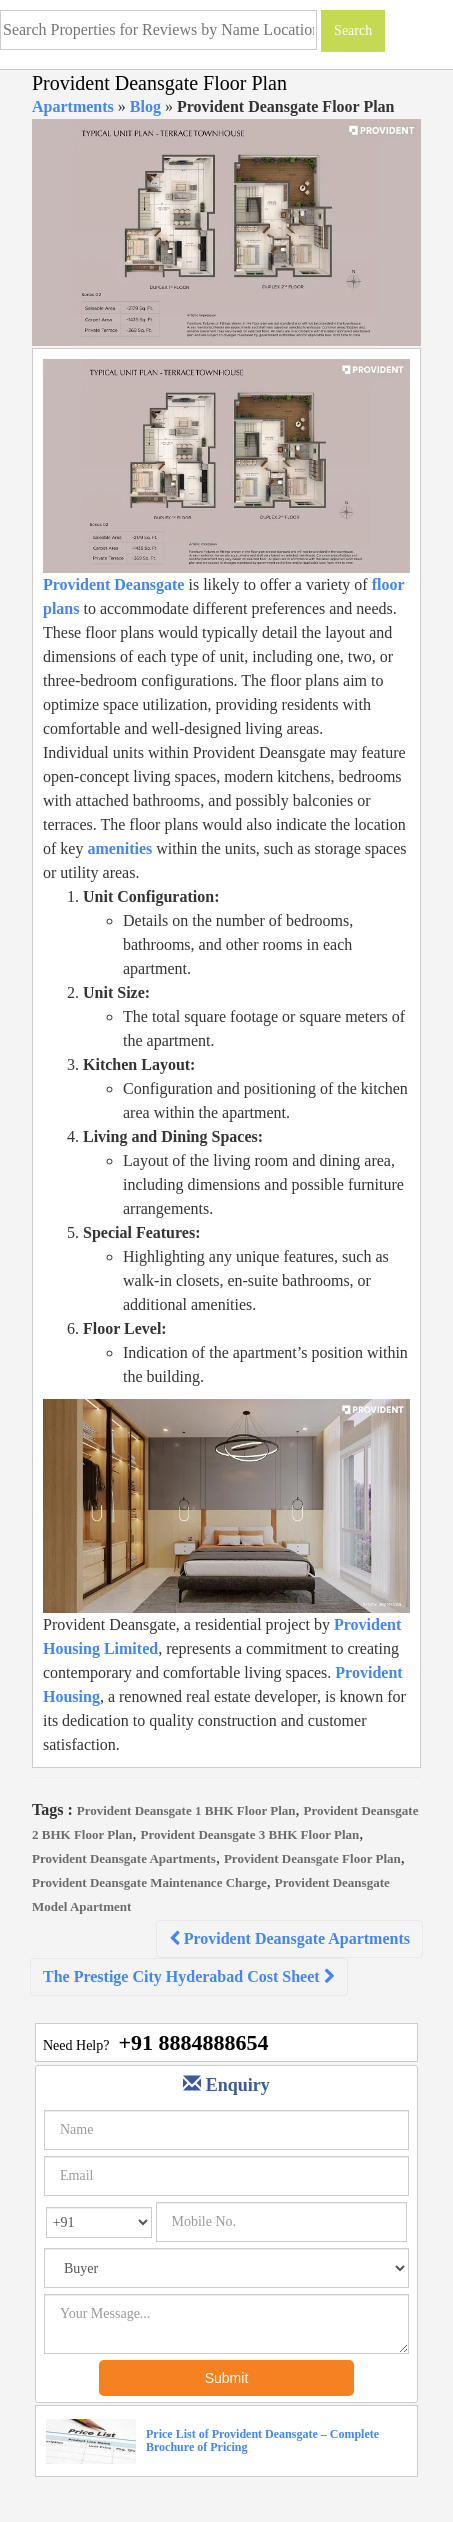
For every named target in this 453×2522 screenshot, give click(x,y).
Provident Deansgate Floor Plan (312, 1858)
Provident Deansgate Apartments (124, 1858)
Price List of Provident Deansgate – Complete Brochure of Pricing (262, 2440)
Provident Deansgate (113, 584)
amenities (119, 848)
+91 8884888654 (193, 2042)
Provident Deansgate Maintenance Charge (149, 1882)
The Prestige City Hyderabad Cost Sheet (189, 1976)
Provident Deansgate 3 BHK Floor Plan (250, 1834)
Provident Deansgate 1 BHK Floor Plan (186, 1810)
